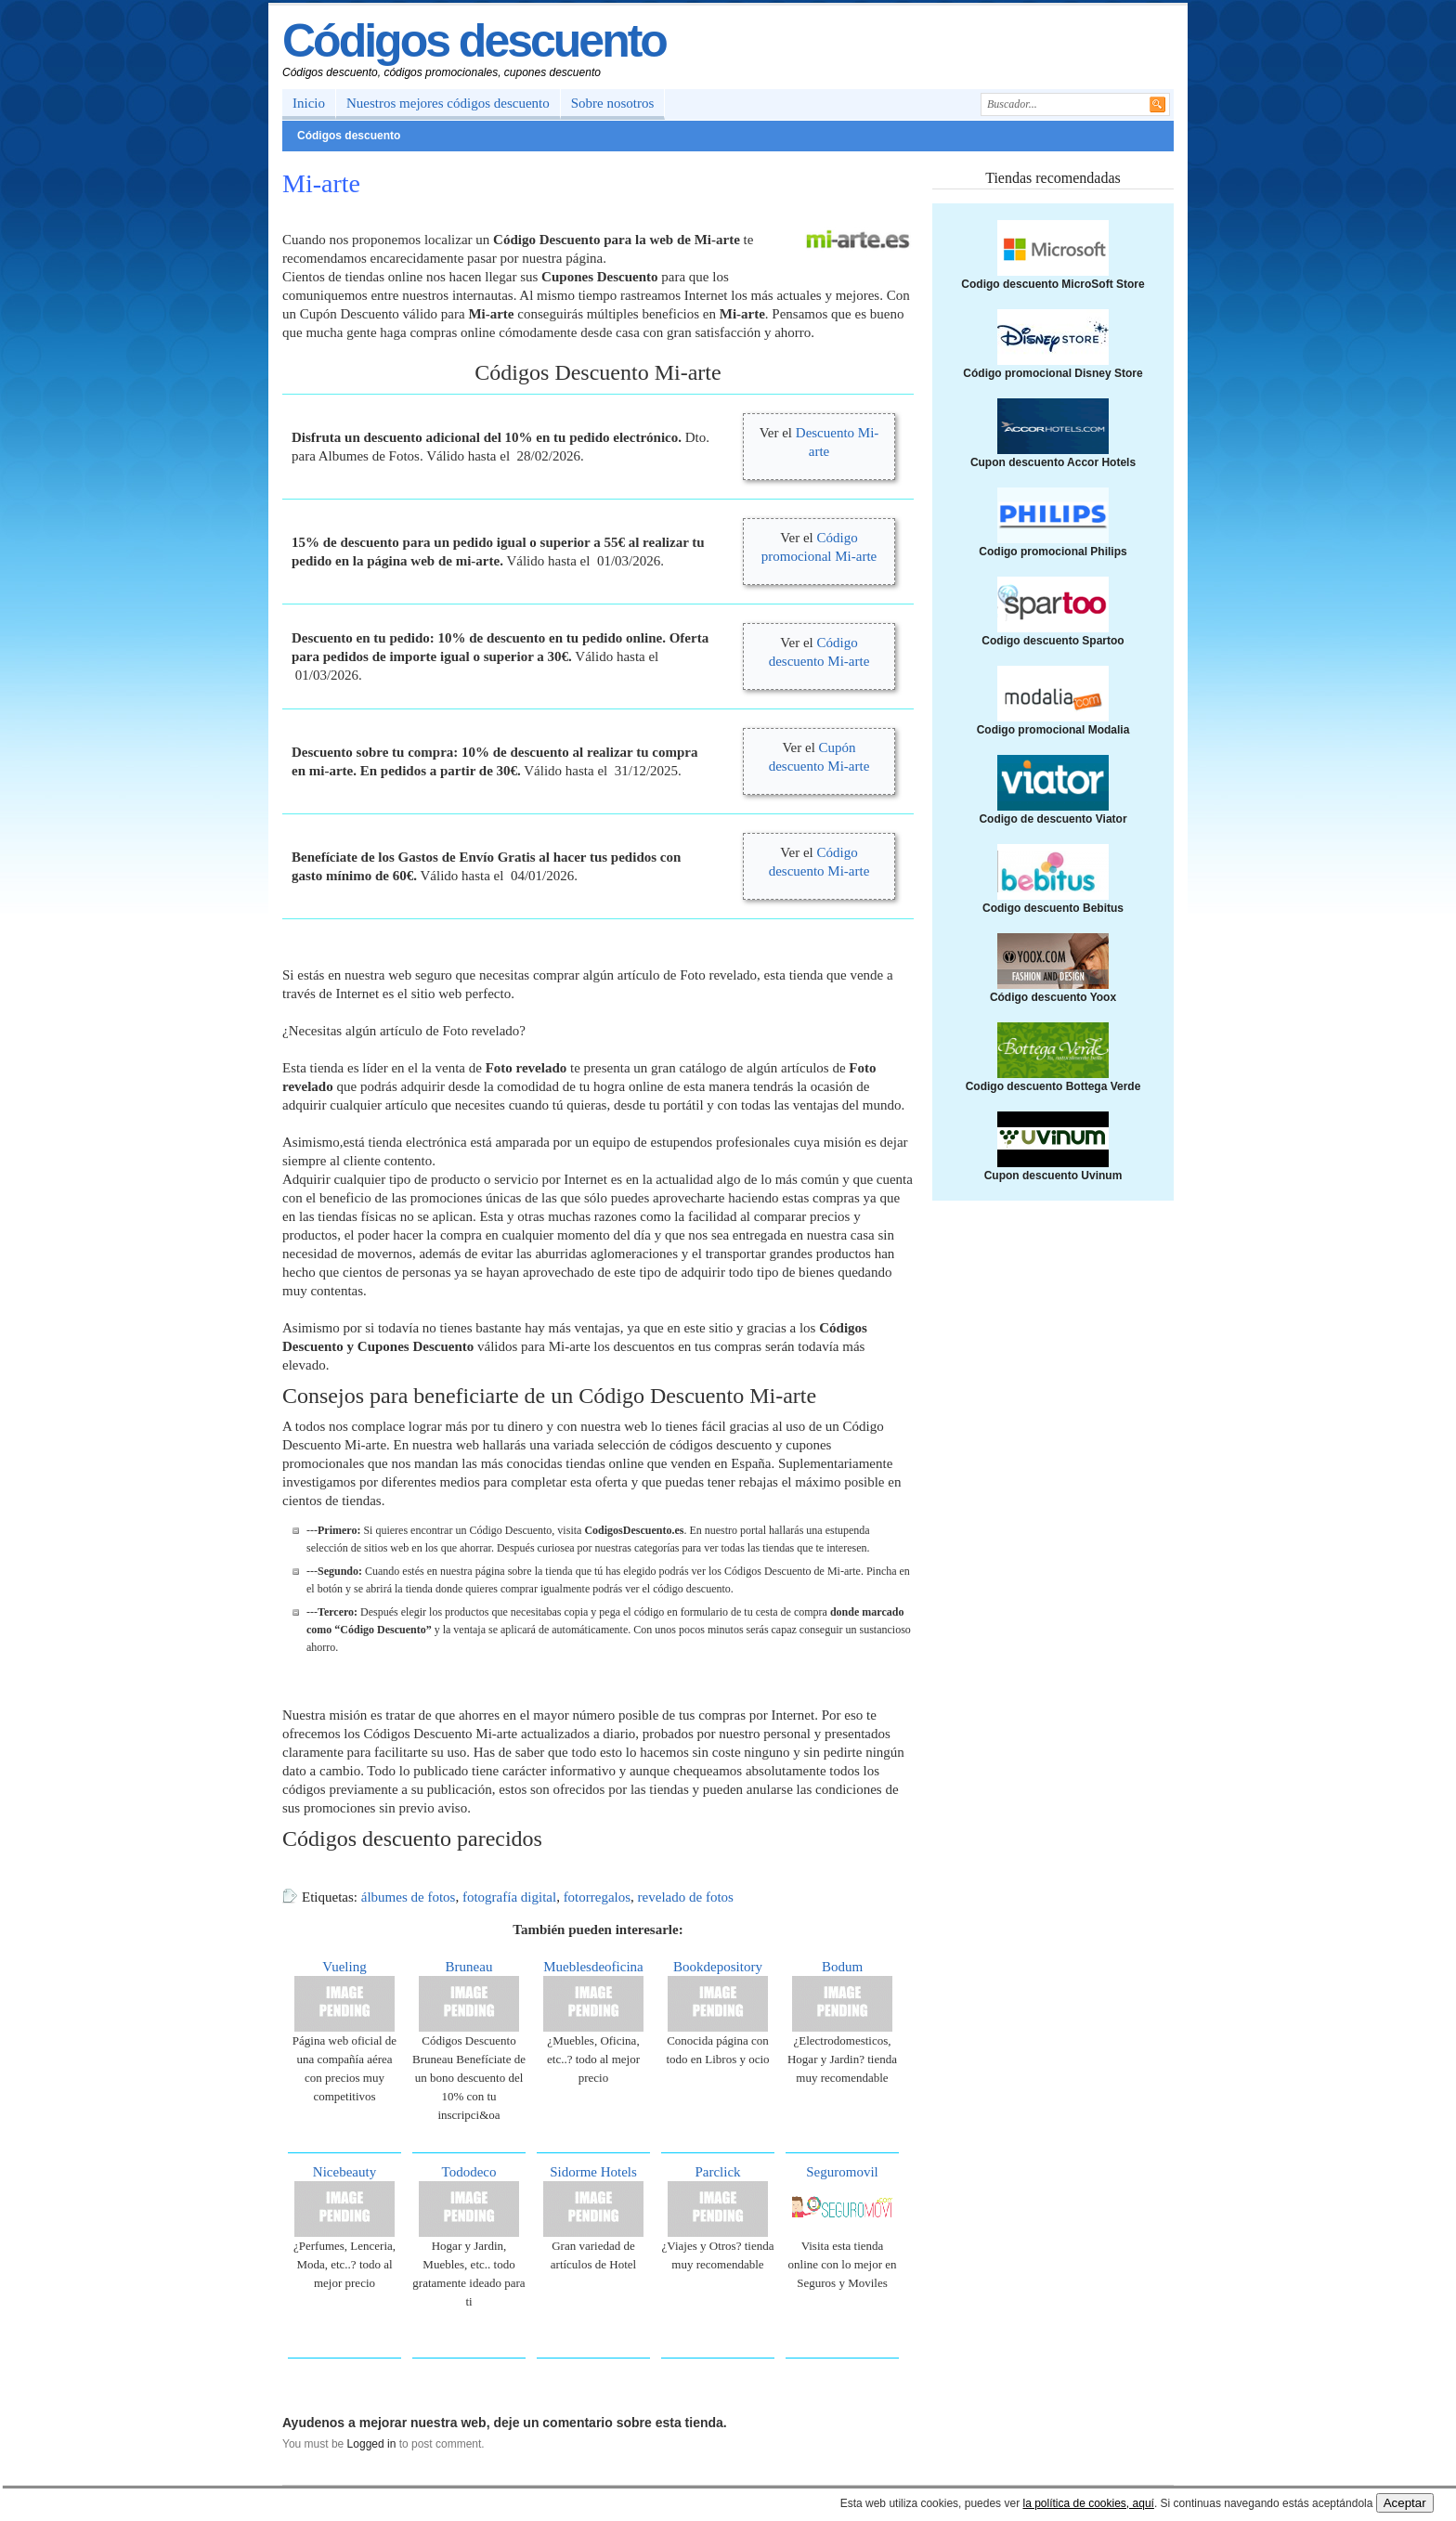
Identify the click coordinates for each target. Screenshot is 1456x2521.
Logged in (371, 2443)
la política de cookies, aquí (1087, 2503)
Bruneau (469, 1966)
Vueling (344, 1966)
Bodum (842, 1966)
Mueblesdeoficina (593, 1966)
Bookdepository (717, 1966)
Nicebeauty (344, 2171)
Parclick (717, 2171)
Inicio (308, 103)
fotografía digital (509, 1897)
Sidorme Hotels (593, 2171)
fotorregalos (597, 1897)
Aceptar (1405, 2503)
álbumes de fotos (408, 1897)
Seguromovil (842, 2171)
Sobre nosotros (613, 103)
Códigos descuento (474, 41)
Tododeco (469, 2171)
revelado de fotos (686, 1897)
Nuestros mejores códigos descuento (448, 103)
